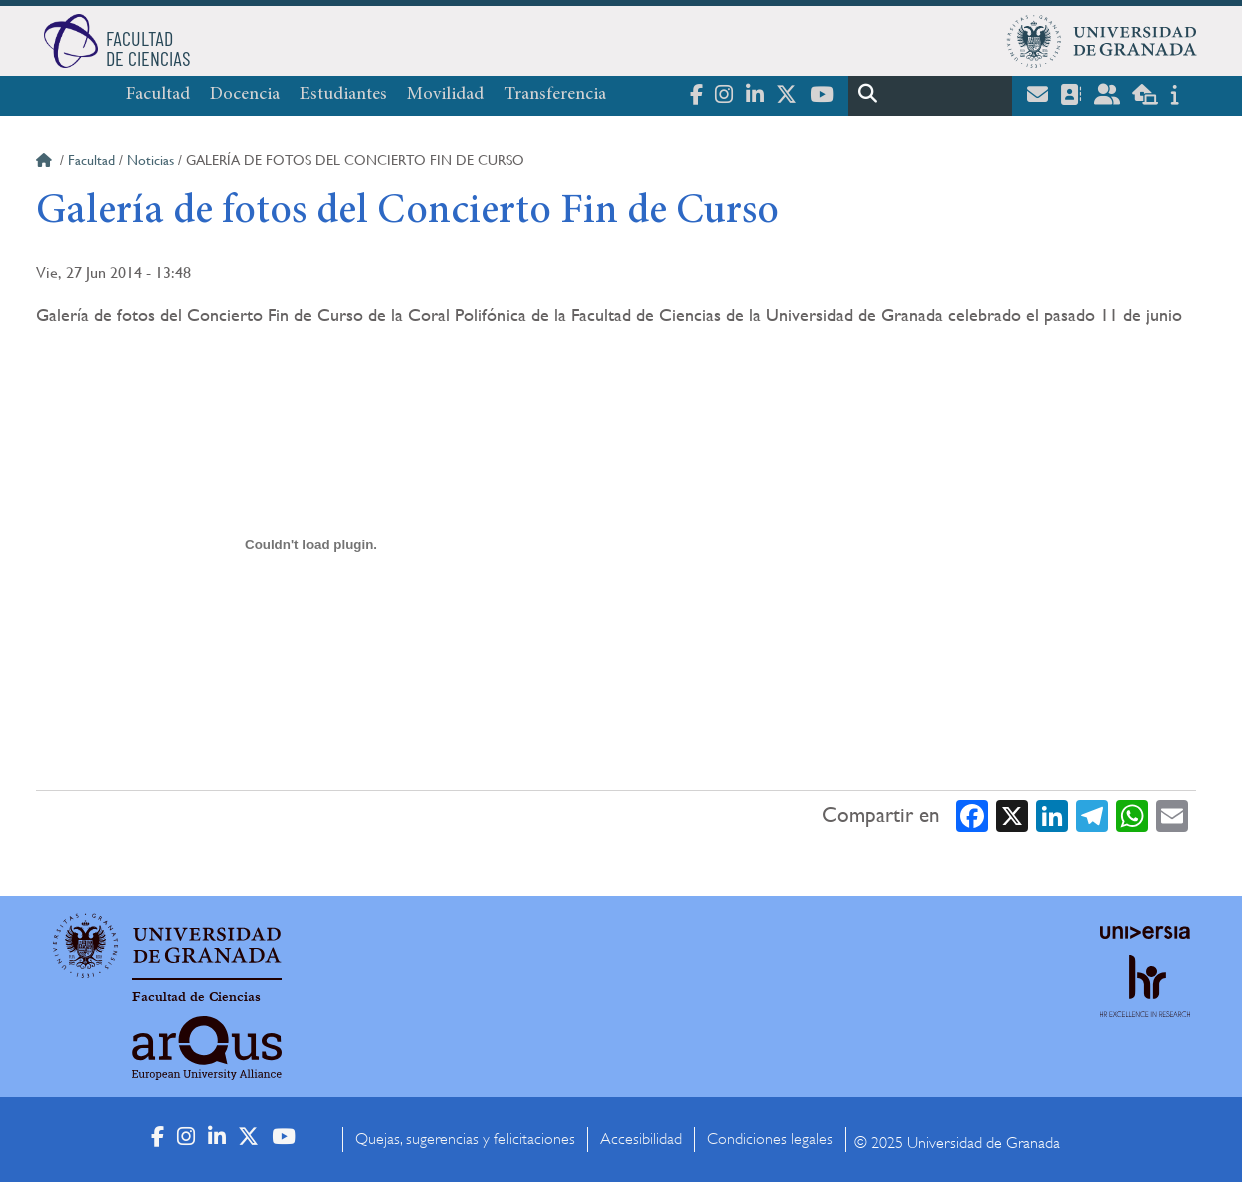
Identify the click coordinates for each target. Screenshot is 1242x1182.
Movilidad (445, 95)
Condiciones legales (770, 1139)
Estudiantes (343, 95)
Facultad (158, 95)
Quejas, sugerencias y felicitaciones (465, 1139)
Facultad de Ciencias (196, 997)
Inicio (46, 163)
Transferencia (555, 95)
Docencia (245, 95)
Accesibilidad (641, 1139)
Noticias (150, 160)
